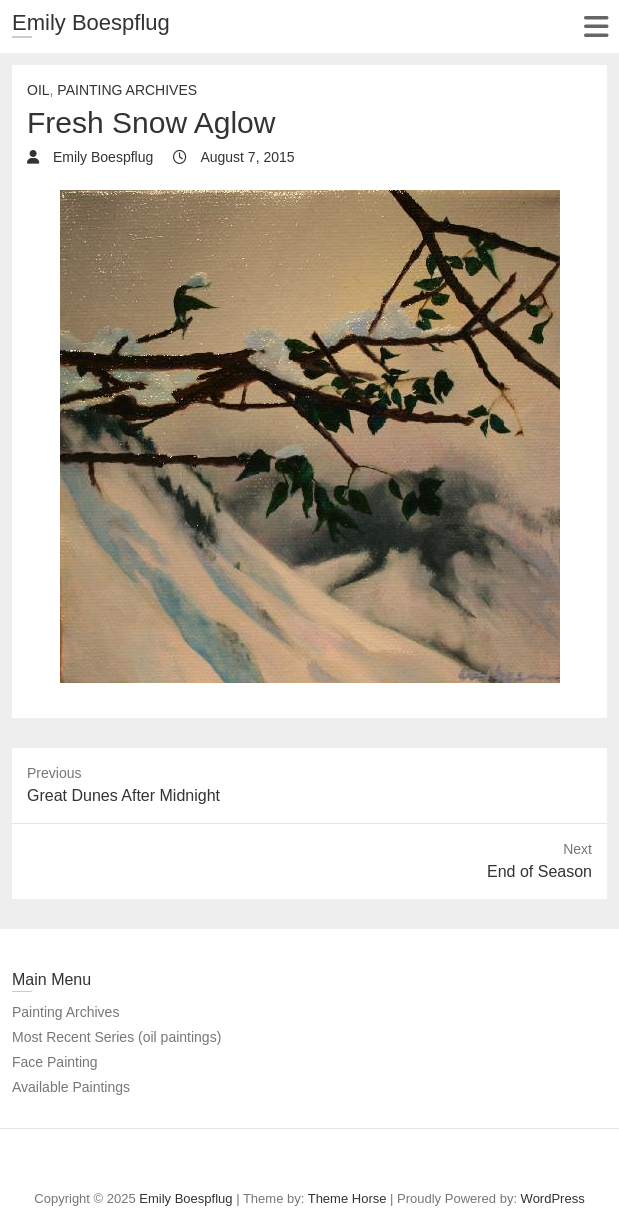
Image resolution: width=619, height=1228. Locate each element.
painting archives (127, 90)
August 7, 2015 (245, 157)
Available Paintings (71, 1087)
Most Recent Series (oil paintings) (116, 1037)
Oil (38, 90)
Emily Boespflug (91, 22)
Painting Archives (65, 1012)
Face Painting (55, 1062)
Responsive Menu (595, 26)
